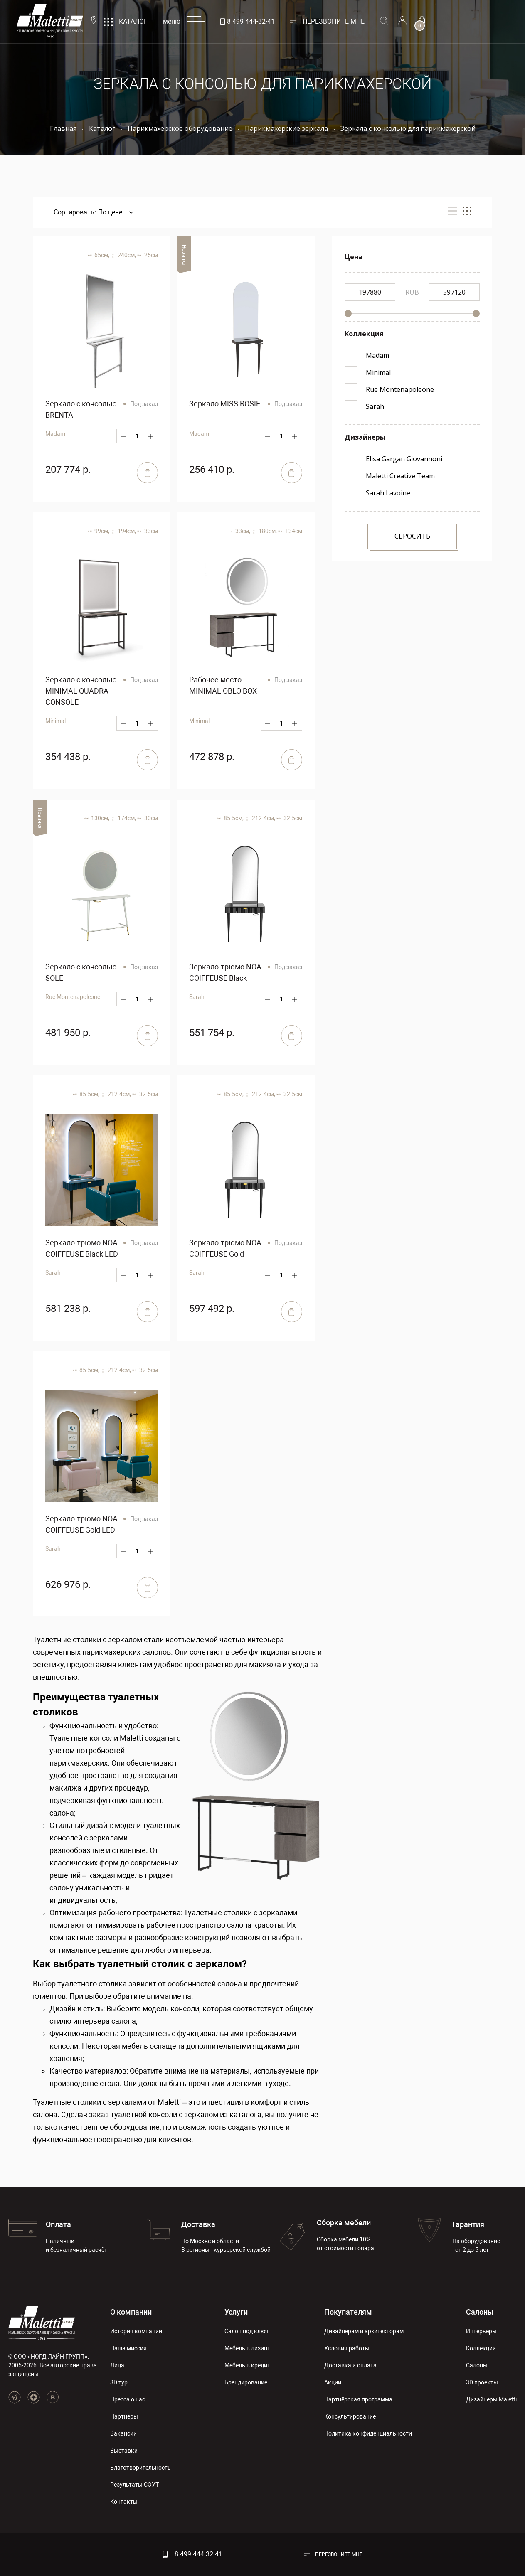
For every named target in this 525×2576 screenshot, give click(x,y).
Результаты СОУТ (134, 2484)
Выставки (124, 2450)
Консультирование (350, 2416)
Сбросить (412, 536)
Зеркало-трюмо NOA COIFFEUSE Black (225, 972)
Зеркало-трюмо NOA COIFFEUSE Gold (225, 1248)
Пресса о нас (127, 2399)
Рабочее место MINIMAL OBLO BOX (223, 685)
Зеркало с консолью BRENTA (81, 409)
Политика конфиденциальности (368, 2433)
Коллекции (481, 2348)
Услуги (236, 2312)
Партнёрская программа (358, 2399)
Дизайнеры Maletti (491, 2399)
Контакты (124, 2501)
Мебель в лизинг (247, 2348)
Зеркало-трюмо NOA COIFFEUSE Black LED (81, 1248)
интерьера (265, 1639)
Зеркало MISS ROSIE (224, 403)
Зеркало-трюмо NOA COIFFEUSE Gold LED (81, 1524)
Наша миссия (128, 2348)
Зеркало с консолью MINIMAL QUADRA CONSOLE (81, 690)
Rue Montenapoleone (72, 997)
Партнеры (124, 2416)
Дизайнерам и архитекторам (364, 2331)
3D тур (119, 2382)
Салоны (479, 2312)
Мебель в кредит (247, 2365)
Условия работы (347, 2348)
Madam (55, 434)
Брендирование (245, 2382)
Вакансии (123, 2433)
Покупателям (348, 2312)
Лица (117, 2365)
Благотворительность (140, 2467)
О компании (131, 2312)
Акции (332, 2382)
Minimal (55, 721)
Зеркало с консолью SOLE (81, 972)
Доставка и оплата (350, 2365)
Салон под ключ (246, 2331)
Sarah (197, 997)
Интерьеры (481, 2331)
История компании (136, 2331)
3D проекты (482, 2382)
